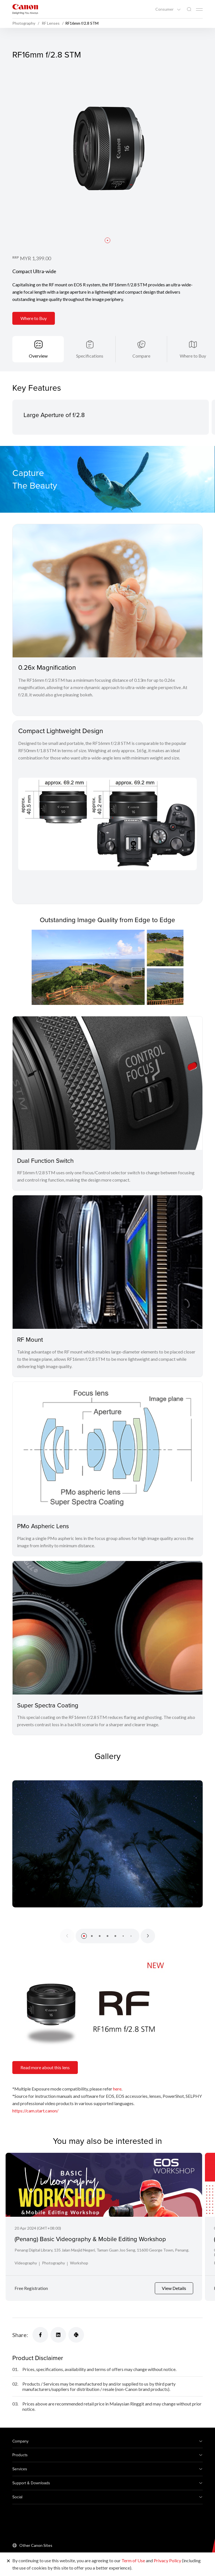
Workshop (79, 2262)
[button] (107, 240)
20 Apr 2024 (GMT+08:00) (38, 2228)
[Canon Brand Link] (25, 9)
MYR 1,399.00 (35, 258)
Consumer (164, 9)
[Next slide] (148, 1936)
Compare (141, 355)
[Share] (40, 2335)
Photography (53, 2262)
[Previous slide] (67, 1936)
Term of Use (133, 2560)
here (117, 2088)
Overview (38, 355)
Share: (20, 2334)
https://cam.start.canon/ (35, 2110)
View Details (174, 2288)
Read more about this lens (45, 2067)
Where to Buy (33, 318)
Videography (26, 2262)
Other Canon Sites (35, 2545)
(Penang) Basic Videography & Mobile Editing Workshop (90, 2238)
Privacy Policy (167, 2560)
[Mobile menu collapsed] (199, 9)
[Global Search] (189, 9)
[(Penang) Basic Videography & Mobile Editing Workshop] (104, 2185)
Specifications (89, 355)
